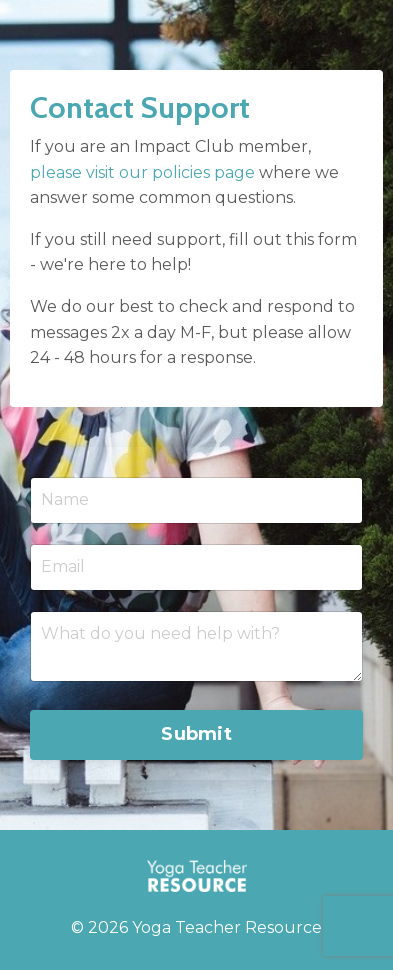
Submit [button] (196, 734)
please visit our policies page (142, 172)
